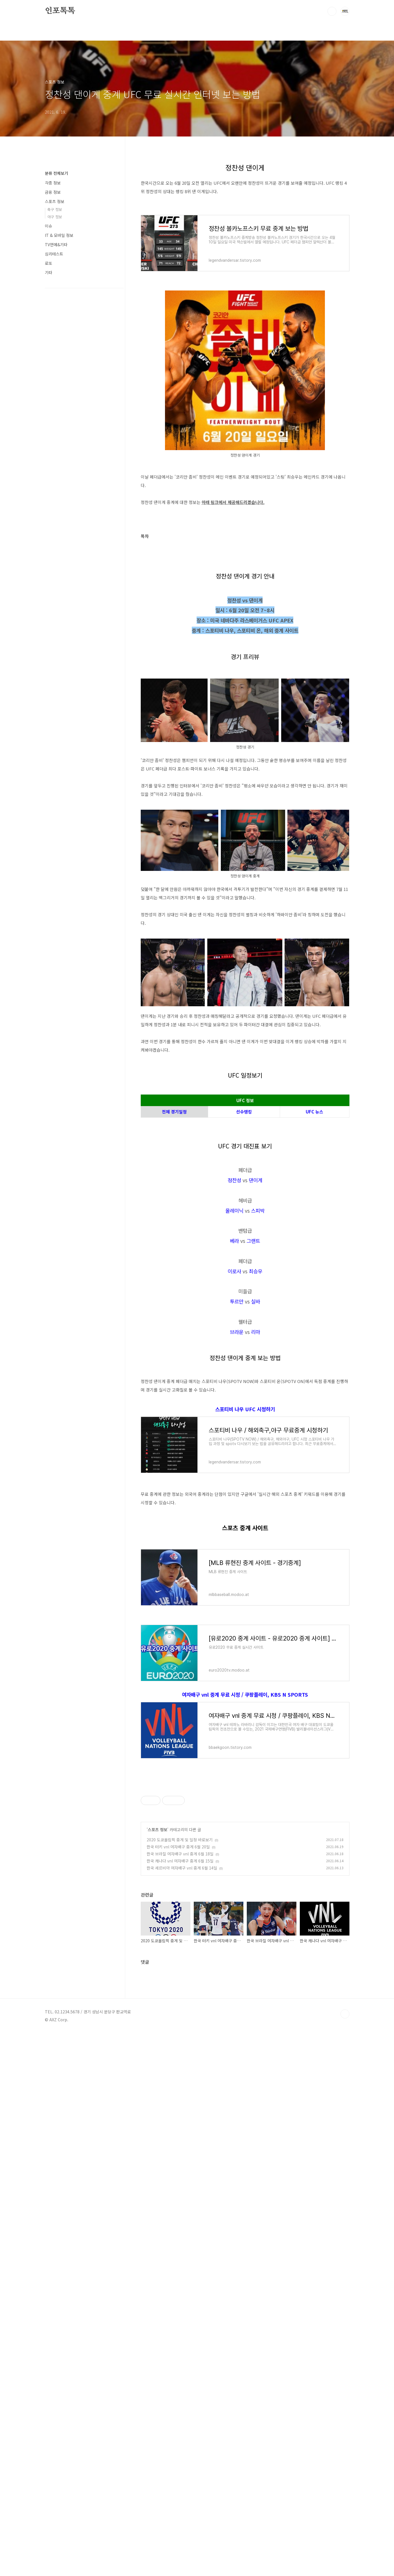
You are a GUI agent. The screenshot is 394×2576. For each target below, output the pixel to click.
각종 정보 (53, 183)
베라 (234, 1398)
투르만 (236, 1459)
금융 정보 (53, 192)
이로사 (234, 1429)
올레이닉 (234, 1368)
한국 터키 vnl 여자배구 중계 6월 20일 (178, 2303)
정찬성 (234, 1338)
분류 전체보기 (56, 173)
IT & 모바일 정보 (59, 235)
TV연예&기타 (56, 244)
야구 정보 (54, 216)
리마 (255, 1489)
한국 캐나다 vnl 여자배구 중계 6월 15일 (180, 2317)
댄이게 (255, 1338)
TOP (344, 2557)
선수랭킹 (244, 1191)
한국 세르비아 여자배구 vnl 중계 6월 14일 (182, 2324)
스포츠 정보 (157, 2286)
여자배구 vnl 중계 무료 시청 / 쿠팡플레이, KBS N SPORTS (245, 1931)
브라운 (236, 1489)
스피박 (258, 1368)
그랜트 (253, 1398)
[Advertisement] (245, 1125)
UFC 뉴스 (314, 1191)
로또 (48, 263)
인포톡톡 (60, 11)
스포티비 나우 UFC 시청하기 (245, 1646)
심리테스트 (54, 254)
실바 (255, 1459)
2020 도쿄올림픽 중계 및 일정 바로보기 (180, 2296)
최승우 (255, 1429)
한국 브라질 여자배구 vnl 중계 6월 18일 (180, 2310)
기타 (48, 272)
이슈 (48, 226)
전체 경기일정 (174, 1191)
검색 (332, 11)
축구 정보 (54, 209)
